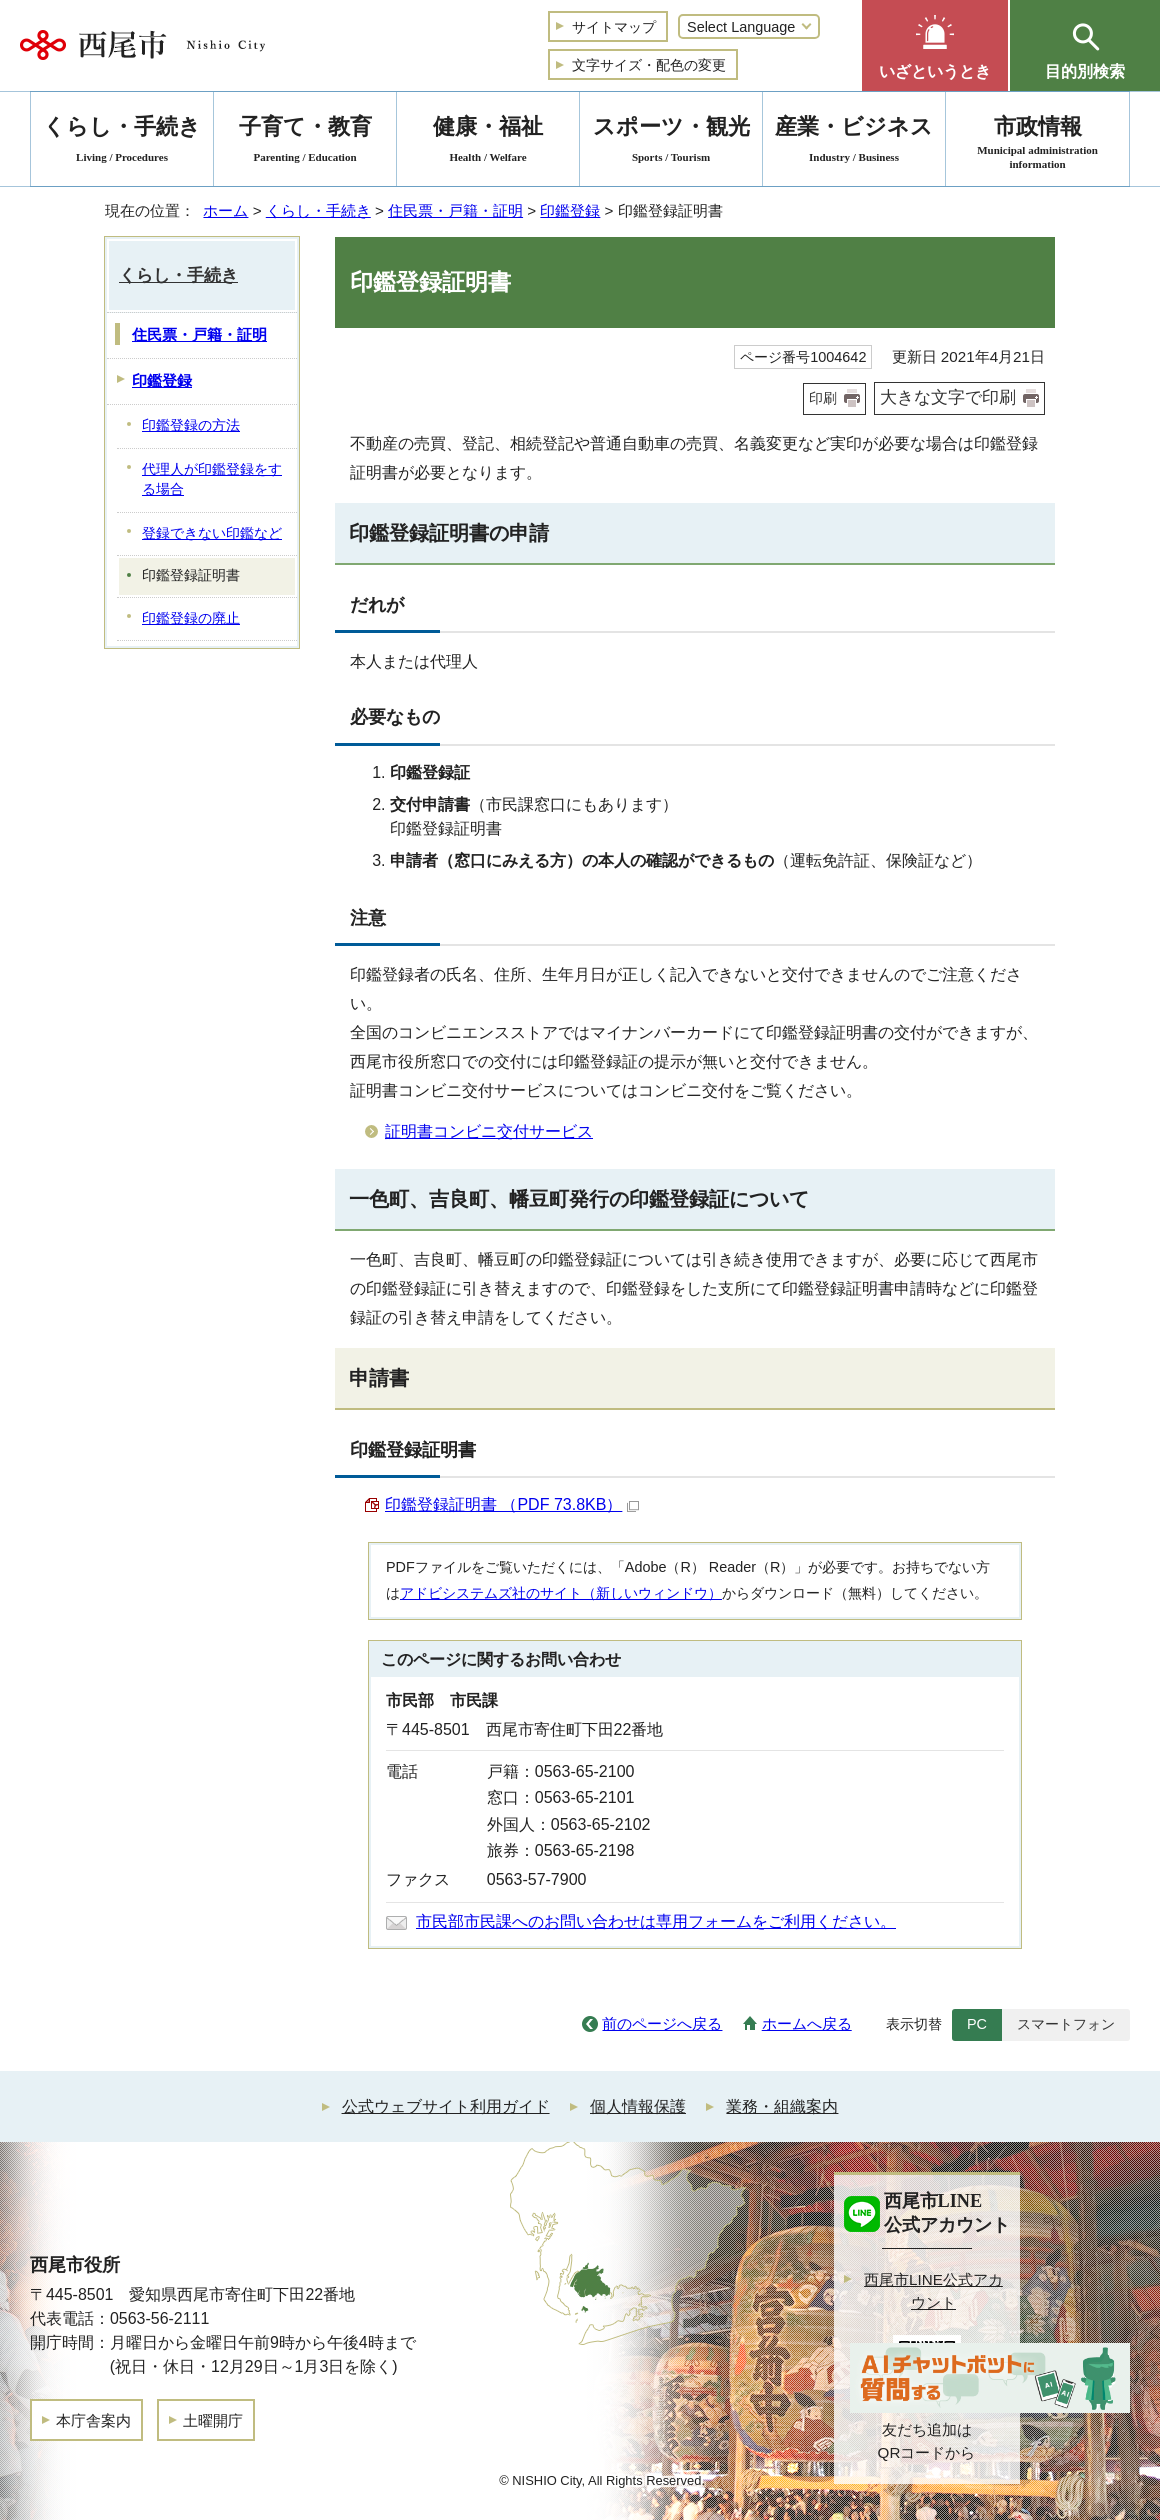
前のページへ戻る (662, 2023)
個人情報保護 (638, 2106)
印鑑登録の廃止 (191, 618)
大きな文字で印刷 (948, 397)
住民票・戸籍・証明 (455, 210)
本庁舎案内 (93, 2420)
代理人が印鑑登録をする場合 (212, 480)
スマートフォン (1066, 2024)
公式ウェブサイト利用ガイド (446, 2106)
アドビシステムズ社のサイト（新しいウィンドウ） (561, 1593)
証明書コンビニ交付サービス (489, 1131)
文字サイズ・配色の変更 (649, 65)
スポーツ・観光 (671, 142)
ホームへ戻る (807, 2023)
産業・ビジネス (854, 142)
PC (977, 2024)
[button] (935, 45)
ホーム (225, 210)
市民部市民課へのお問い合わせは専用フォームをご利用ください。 (656, 1921)
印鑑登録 (570, 210)
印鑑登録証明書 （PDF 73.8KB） (512, 1504)
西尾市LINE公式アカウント (933, 2291)
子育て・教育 (305, 142)
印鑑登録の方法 (191, 425)
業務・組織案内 (782, 2106)
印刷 (823, 398)
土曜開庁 (213, 2420)
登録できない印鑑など (212, 533)
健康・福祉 (488, 142)
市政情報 (1037, 142)
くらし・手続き (318, 210)
